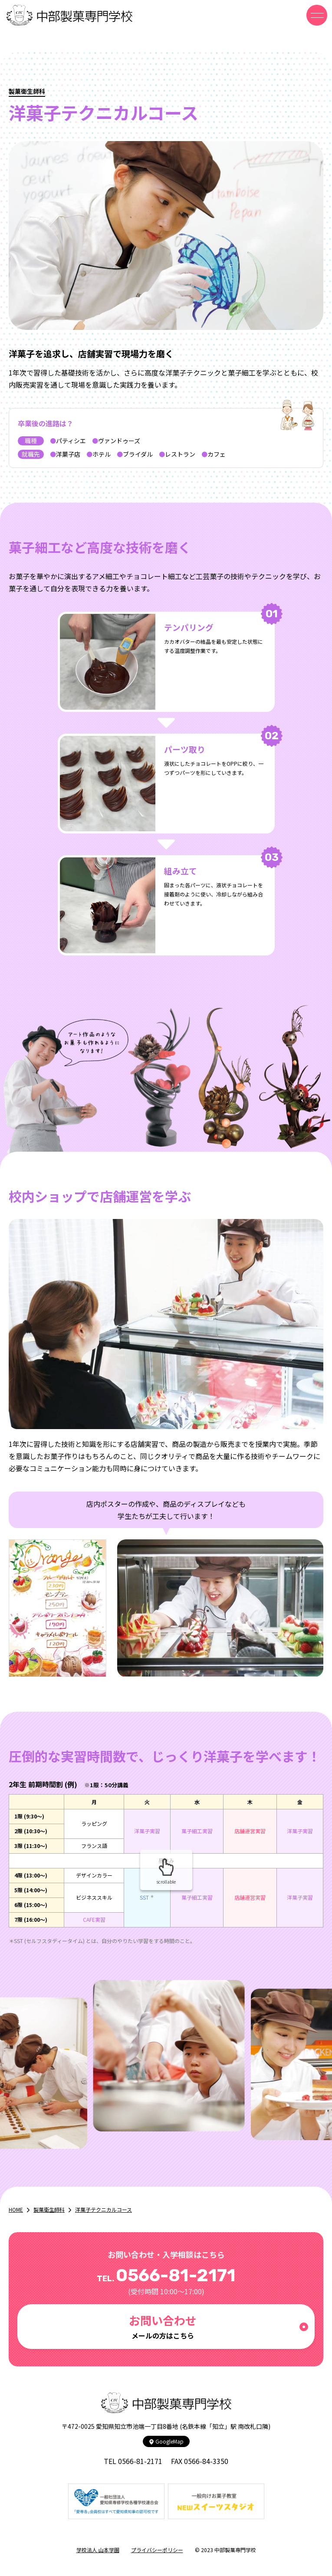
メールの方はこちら (162, 2326)
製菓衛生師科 (49, 2209)
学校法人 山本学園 (97, 2549)
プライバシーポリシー (157, 2549)
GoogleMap (166, 2441)
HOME (16, 2209)
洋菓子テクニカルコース (103, 2209)
